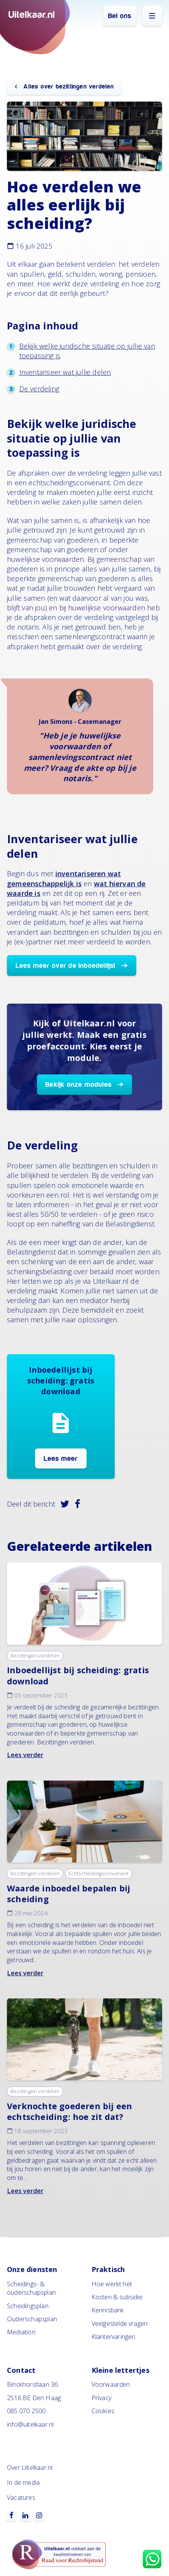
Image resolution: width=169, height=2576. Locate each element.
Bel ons (119, 16)
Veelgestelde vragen (120, 2323)
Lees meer (61, 1458)
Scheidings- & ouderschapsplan (31, 2288)
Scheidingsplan (28, 2306)
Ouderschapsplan (32, 2319)
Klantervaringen (114, 2336)
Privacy (101, 2398)
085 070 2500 (26, 2411)
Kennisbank (108, 2310)
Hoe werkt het (112, 2284)
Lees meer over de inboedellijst (66, 965)
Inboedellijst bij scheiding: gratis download (78, 1675)
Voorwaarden (111, 2384)
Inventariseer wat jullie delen (65, 372)
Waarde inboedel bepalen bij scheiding (68, 1893)
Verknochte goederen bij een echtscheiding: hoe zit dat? (69, 2111)
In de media (23, 2482)
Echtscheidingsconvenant (99, 1873)
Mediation (21, 2332)
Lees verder (25, 1755)
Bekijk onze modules (78, 1084)
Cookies (103, 2411)
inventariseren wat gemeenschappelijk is (64, 878)
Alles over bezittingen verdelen (68, 86)
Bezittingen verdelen (35, 1655)
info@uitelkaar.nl (30, 2424)
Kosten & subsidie (117, 2297)
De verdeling (39, 388)
